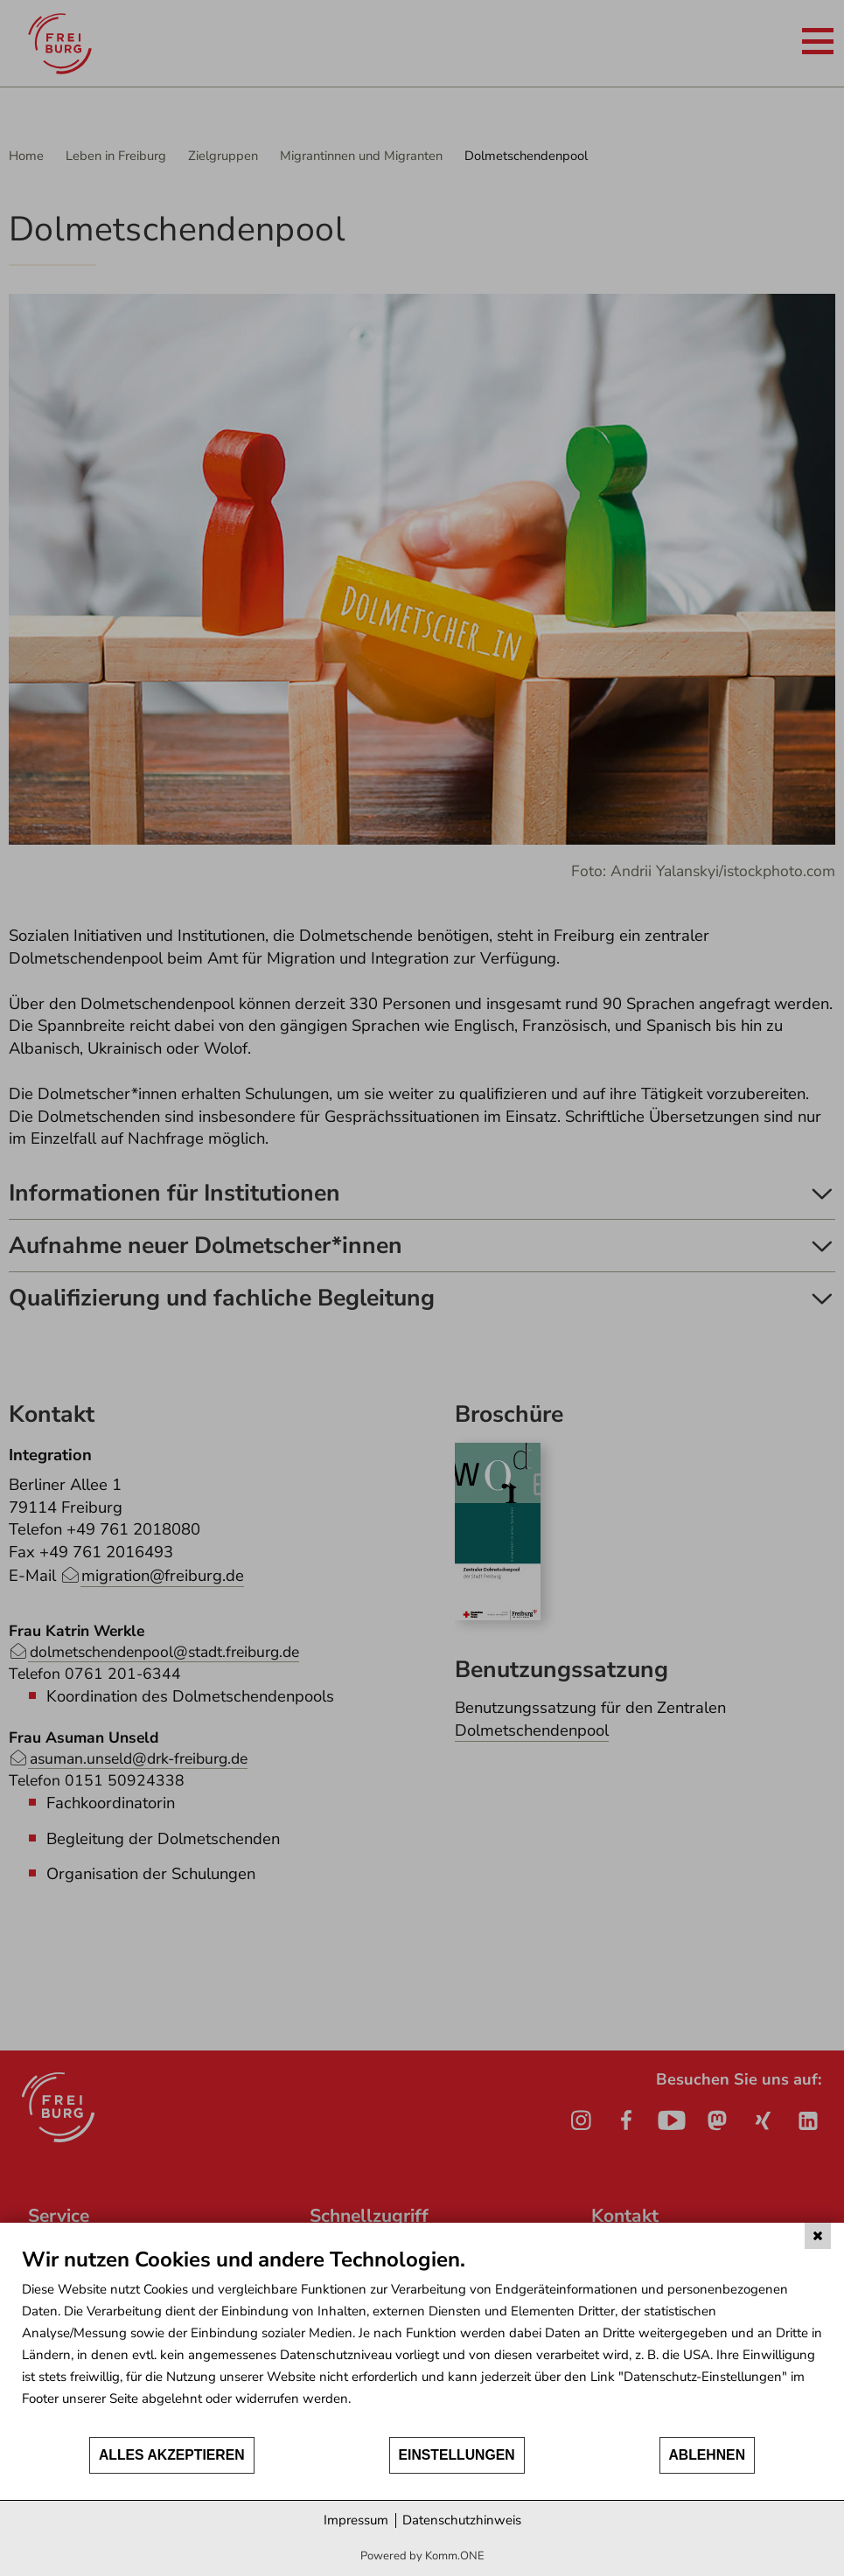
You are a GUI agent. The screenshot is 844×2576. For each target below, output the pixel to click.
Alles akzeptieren (172, 2454)
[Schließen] (818, 2236)
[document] (422, 2341)
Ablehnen (707, 2454)
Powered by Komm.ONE (422, 2556)
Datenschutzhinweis (461, 2520)
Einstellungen (457, 2454)
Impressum (356, 2520)
